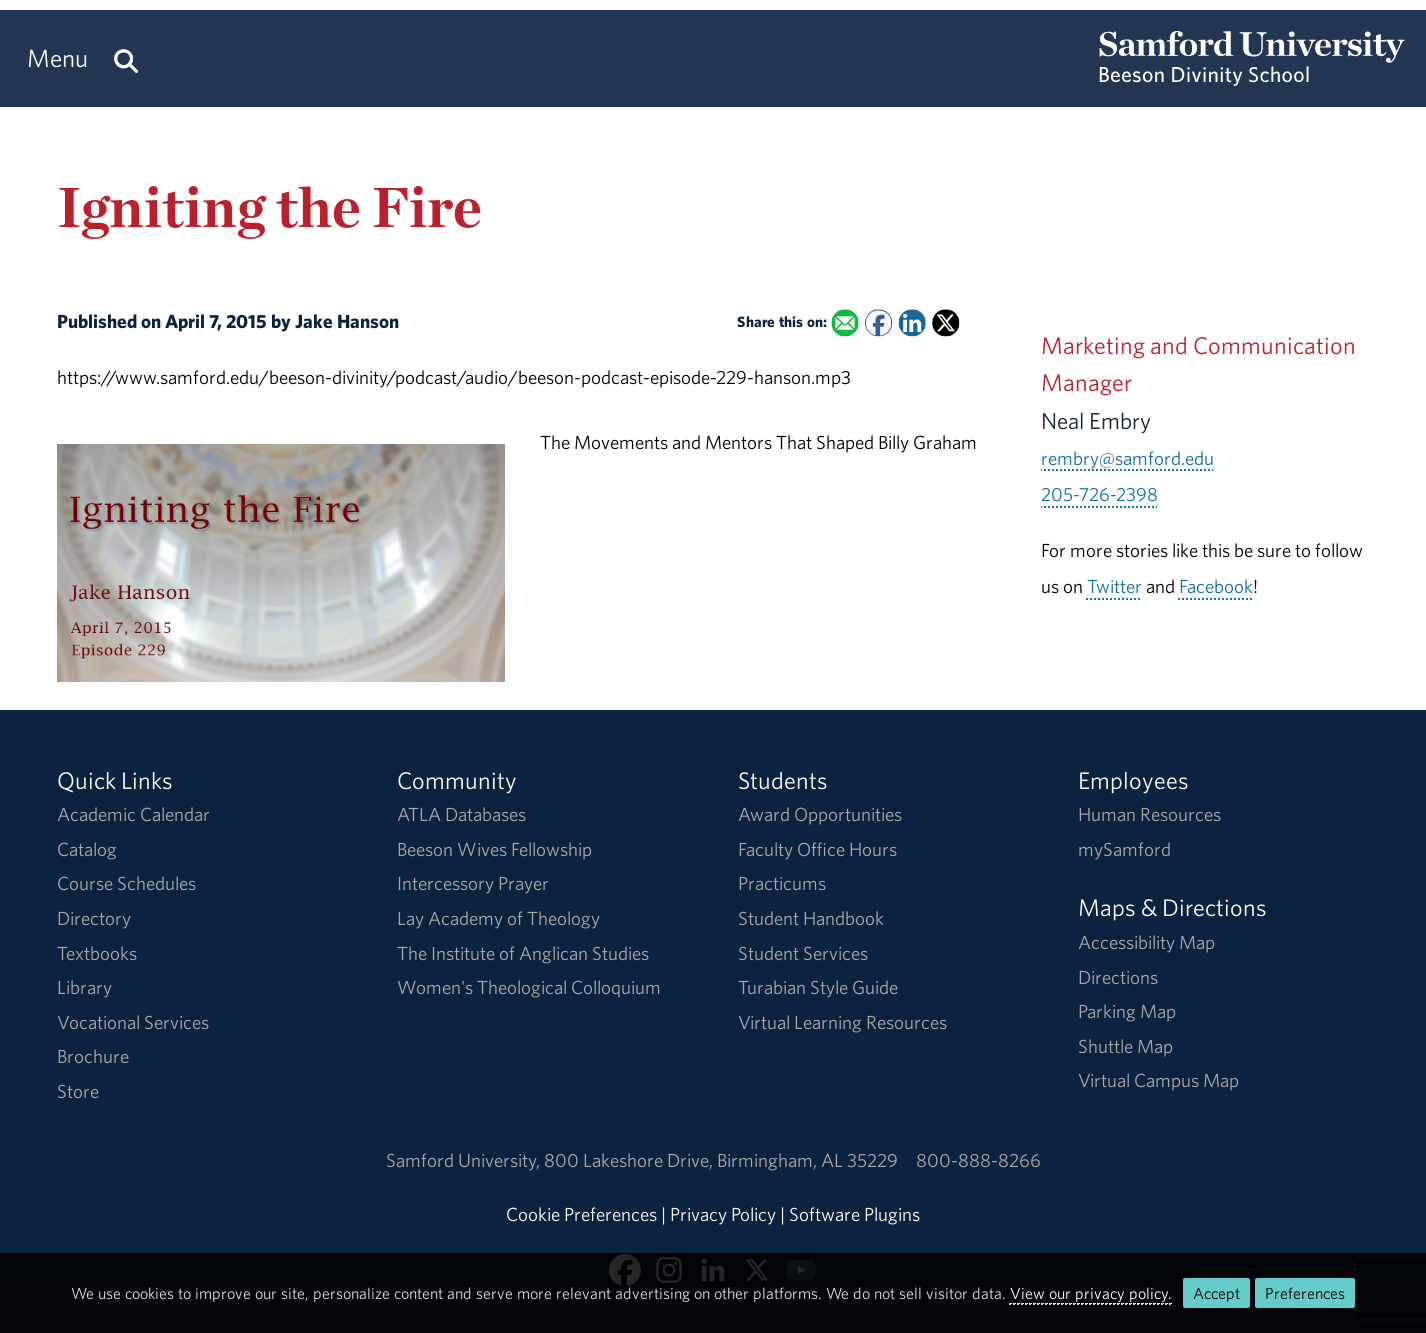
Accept (1216, 1293)
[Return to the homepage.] (1252, 76)
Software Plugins (854, 1214)
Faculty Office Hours (817, 849)
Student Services (803, 953)
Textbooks (97, 953)
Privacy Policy (723, 1214)
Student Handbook (811, 918)
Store (78, 1091)
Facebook (1216, 586)
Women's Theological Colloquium (529, 987)
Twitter (1114, 586)
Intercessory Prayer (473, 883)
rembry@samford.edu (1127, 458)
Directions (1118, 977)
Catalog (87, 849)
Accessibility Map (1146, 942)
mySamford (1124, 849)
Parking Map (1127, 1011)
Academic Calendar (133, 814)
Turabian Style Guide (818, 987)
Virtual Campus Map (1158, 1080)
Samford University (465, 1160)
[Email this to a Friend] (844, 323)
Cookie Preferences (581, 1214)
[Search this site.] (126, 58)
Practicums (782, 883)
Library (84, 987)
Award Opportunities (820, 814)
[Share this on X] (945, 323)
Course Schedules (126, 883)
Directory (94, 918)
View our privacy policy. (1091, 1293)
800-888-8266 (978, 1160)
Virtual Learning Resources (842, 1022)
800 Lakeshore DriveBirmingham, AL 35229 (721, 1160)
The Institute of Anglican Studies (523, 953)
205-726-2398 (1099, 494)
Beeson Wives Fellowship (494, 849)
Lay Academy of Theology (498, 918)
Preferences (1305, 1293)
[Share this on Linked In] (911, 323)
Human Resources (1149, 814)
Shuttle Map (1125, 1046)
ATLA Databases (461, 814)
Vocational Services (133, 1022)
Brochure (93, 1056)
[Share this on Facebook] (878, 323)
